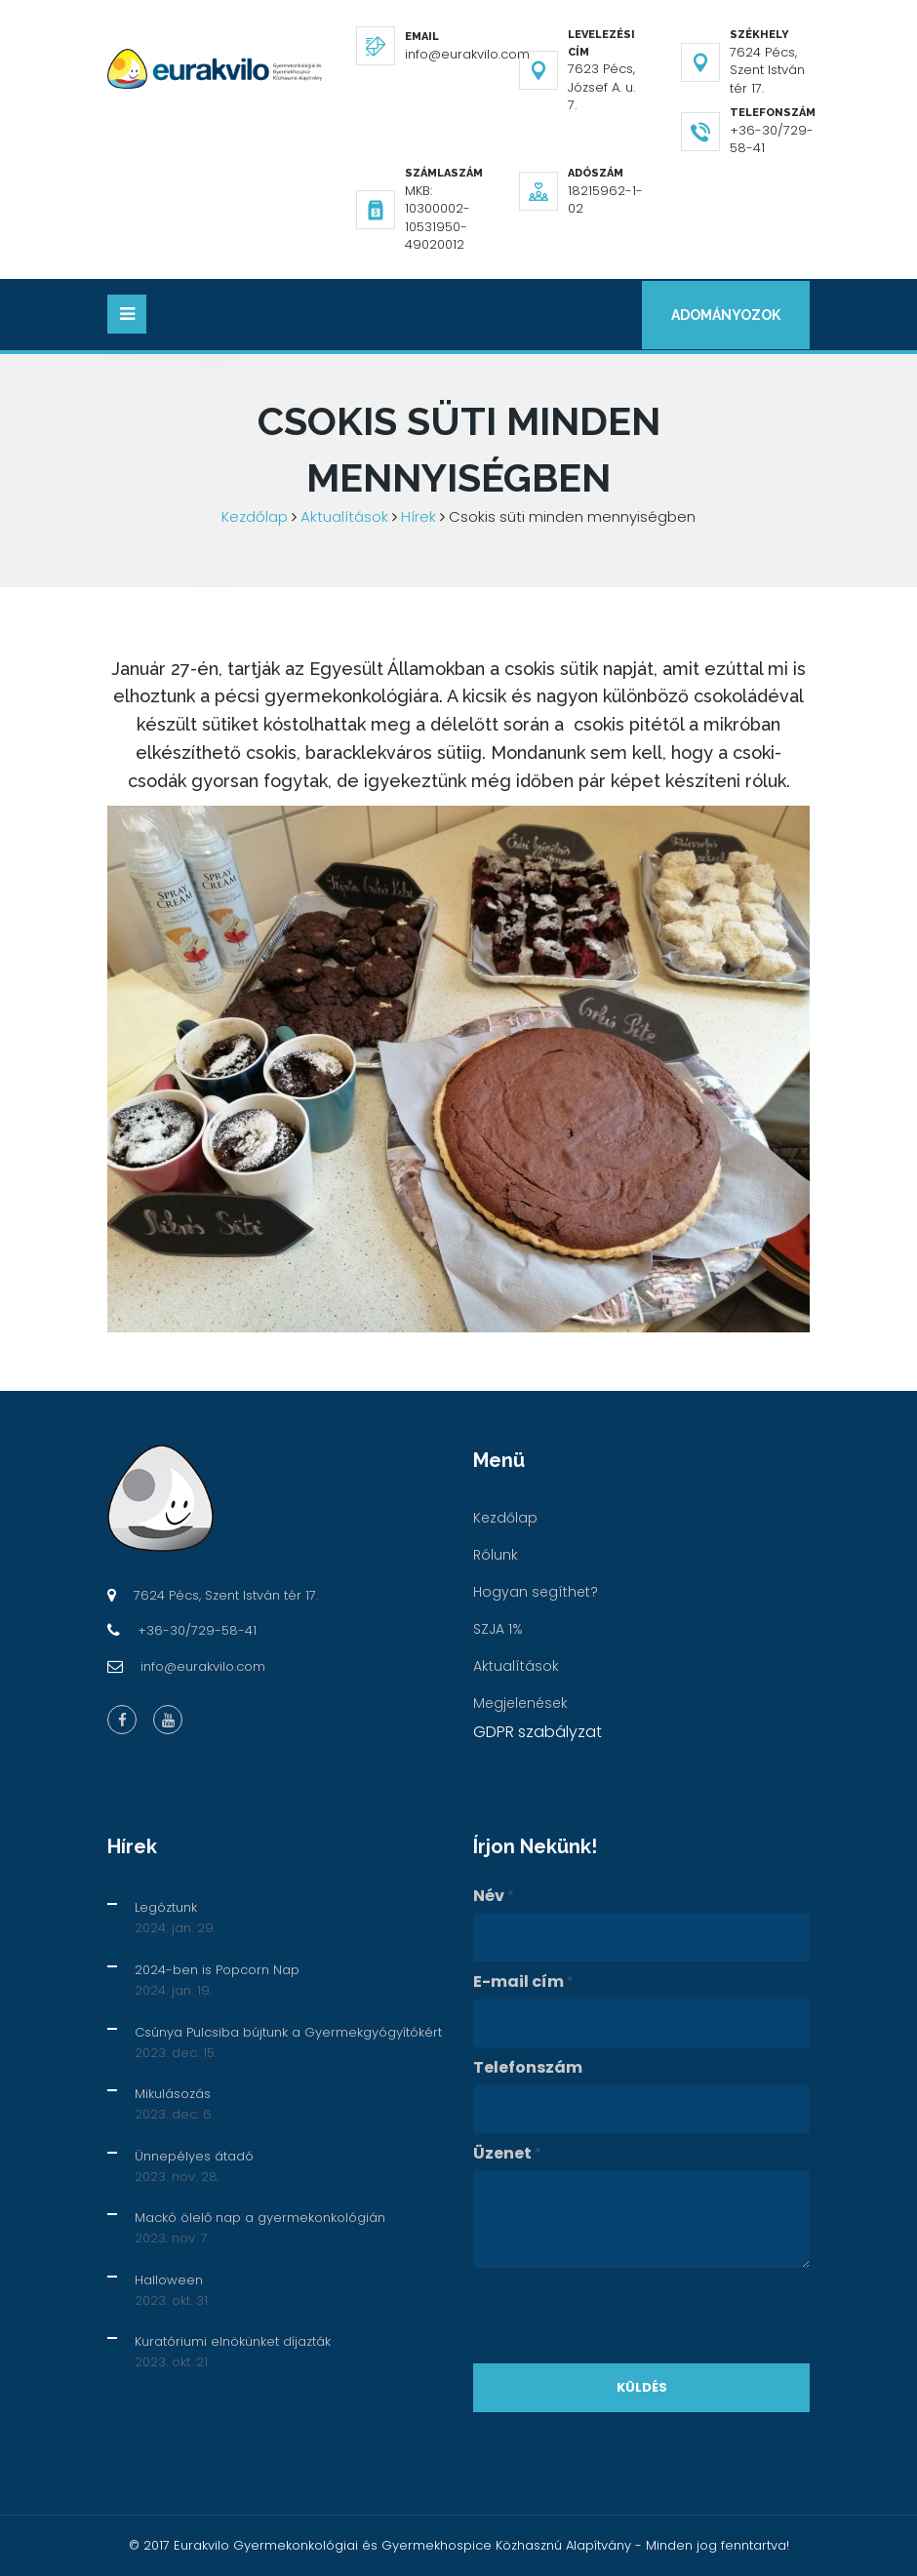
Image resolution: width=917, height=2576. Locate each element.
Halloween (169, 2280)
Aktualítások (344, 516)
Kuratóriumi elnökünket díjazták (233, 2341)
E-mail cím (523, 1982)
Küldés (642, 2387)
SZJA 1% (498, 1629)
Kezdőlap (254, 516)
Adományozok (723, 315)
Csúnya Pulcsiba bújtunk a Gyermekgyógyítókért (288, 2032)
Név (493, 1897)
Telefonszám (527, 2068)
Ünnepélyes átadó (194, 2156)
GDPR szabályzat (537, 1732)
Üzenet (507, 2153)
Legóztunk (166, 1908)
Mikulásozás (173, 2093)
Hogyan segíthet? (535, 1592)
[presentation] (621, 2316)
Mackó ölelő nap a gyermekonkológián (260, 2217)
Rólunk (495, 1555)
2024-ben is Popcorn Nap (217, 1970)
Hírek (418, 516)
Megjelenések (520, 1703)
